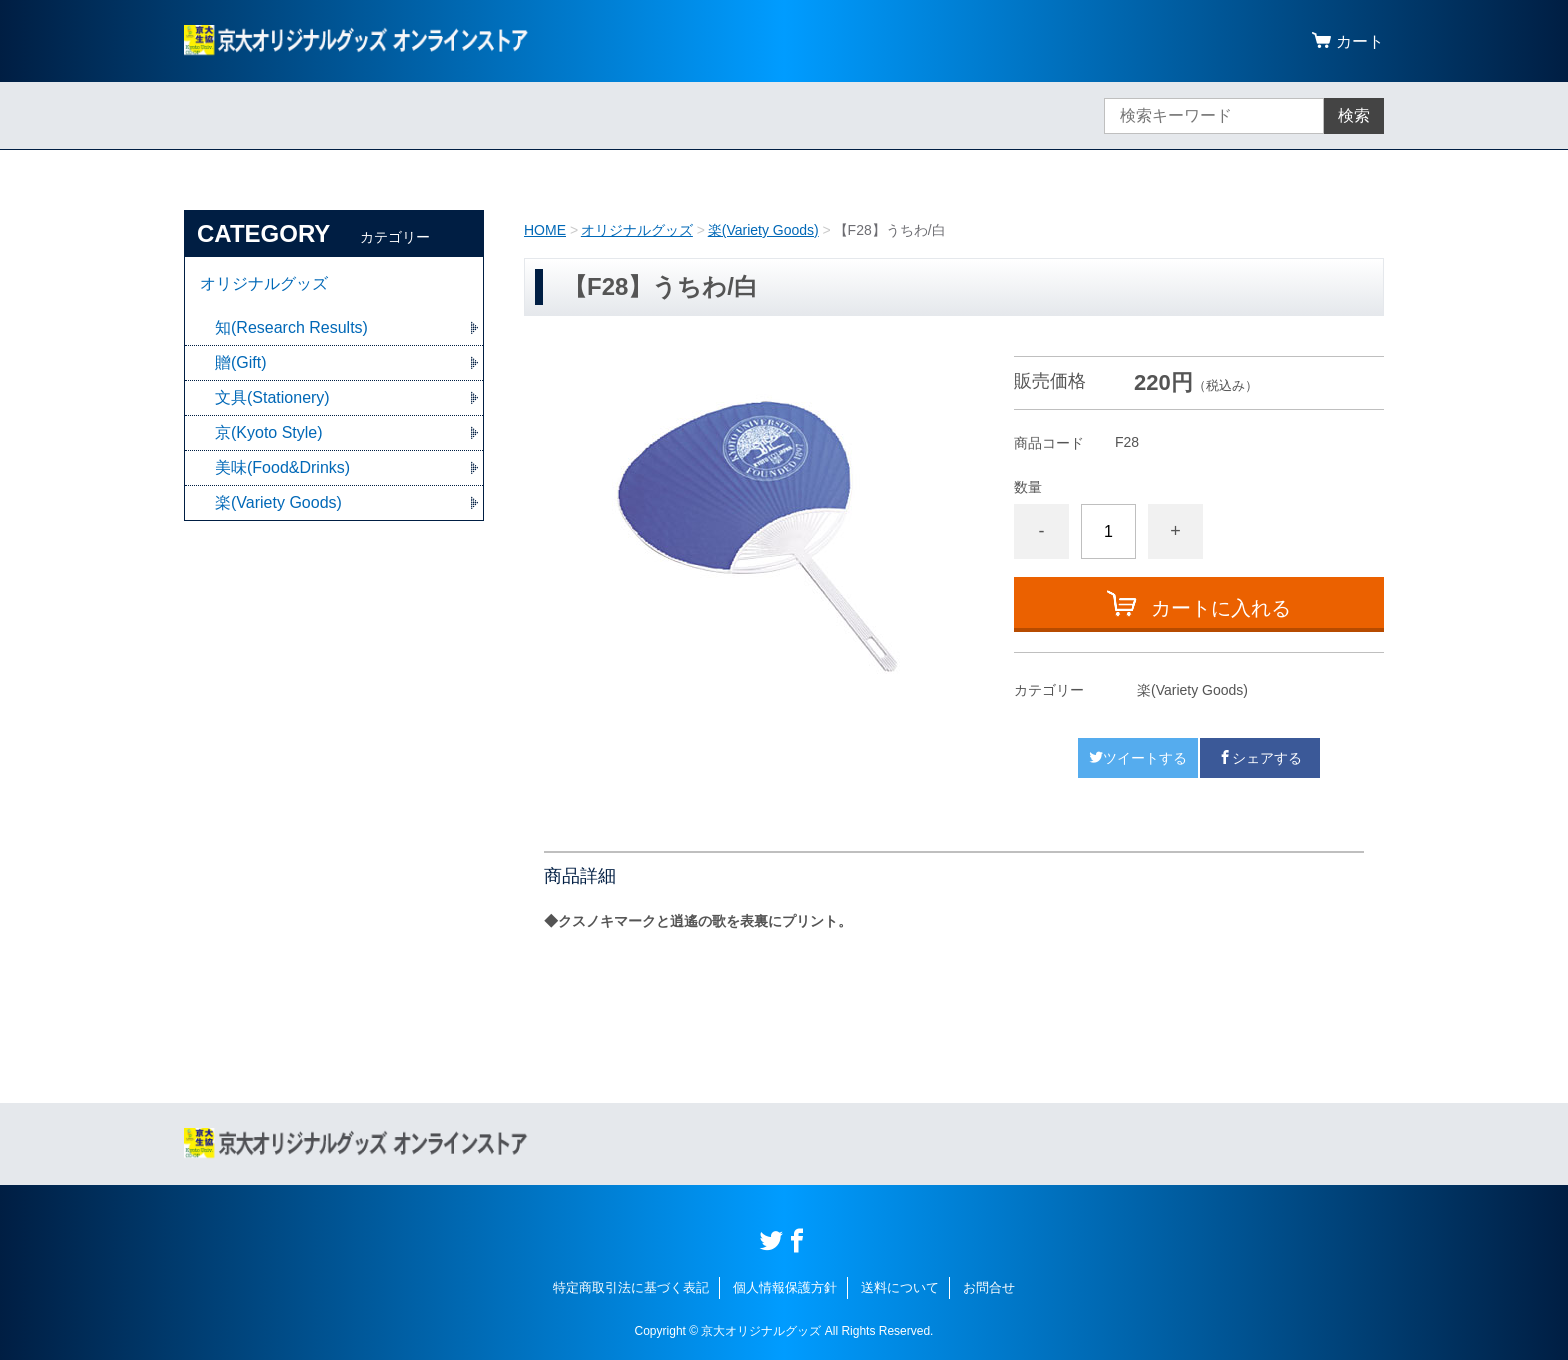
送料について (900, 1287)
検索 (1354, 115)
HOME (545, 230)
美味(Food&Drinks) (282, 467)
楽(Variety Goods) (763, 230)
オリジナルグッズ (637, 230)
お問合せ (989, 1287)
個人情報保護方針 (785, 1287)
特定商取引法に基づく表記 (631, 1287)
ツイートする (1138, 758)
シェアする (1260, 758)
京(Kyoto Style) (269, 432)
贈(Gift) (241, 362)
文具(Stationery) (272, 397)
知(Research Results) (291, 327)
